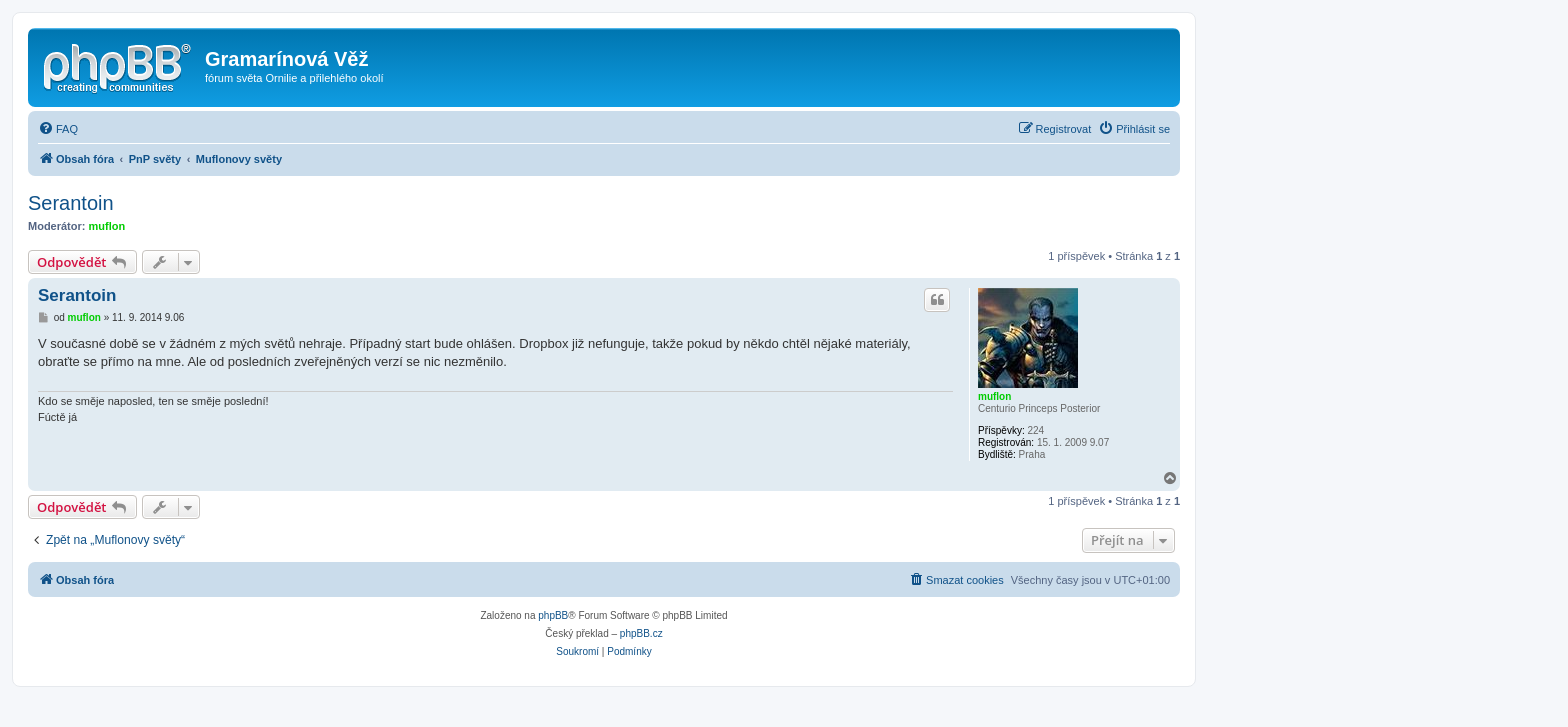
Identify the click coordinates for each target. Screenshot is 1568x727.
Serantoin (71, 203)
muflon (107, 226)
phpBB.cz (641, 633)
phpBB (553, 615)
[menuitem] (58, 129)
